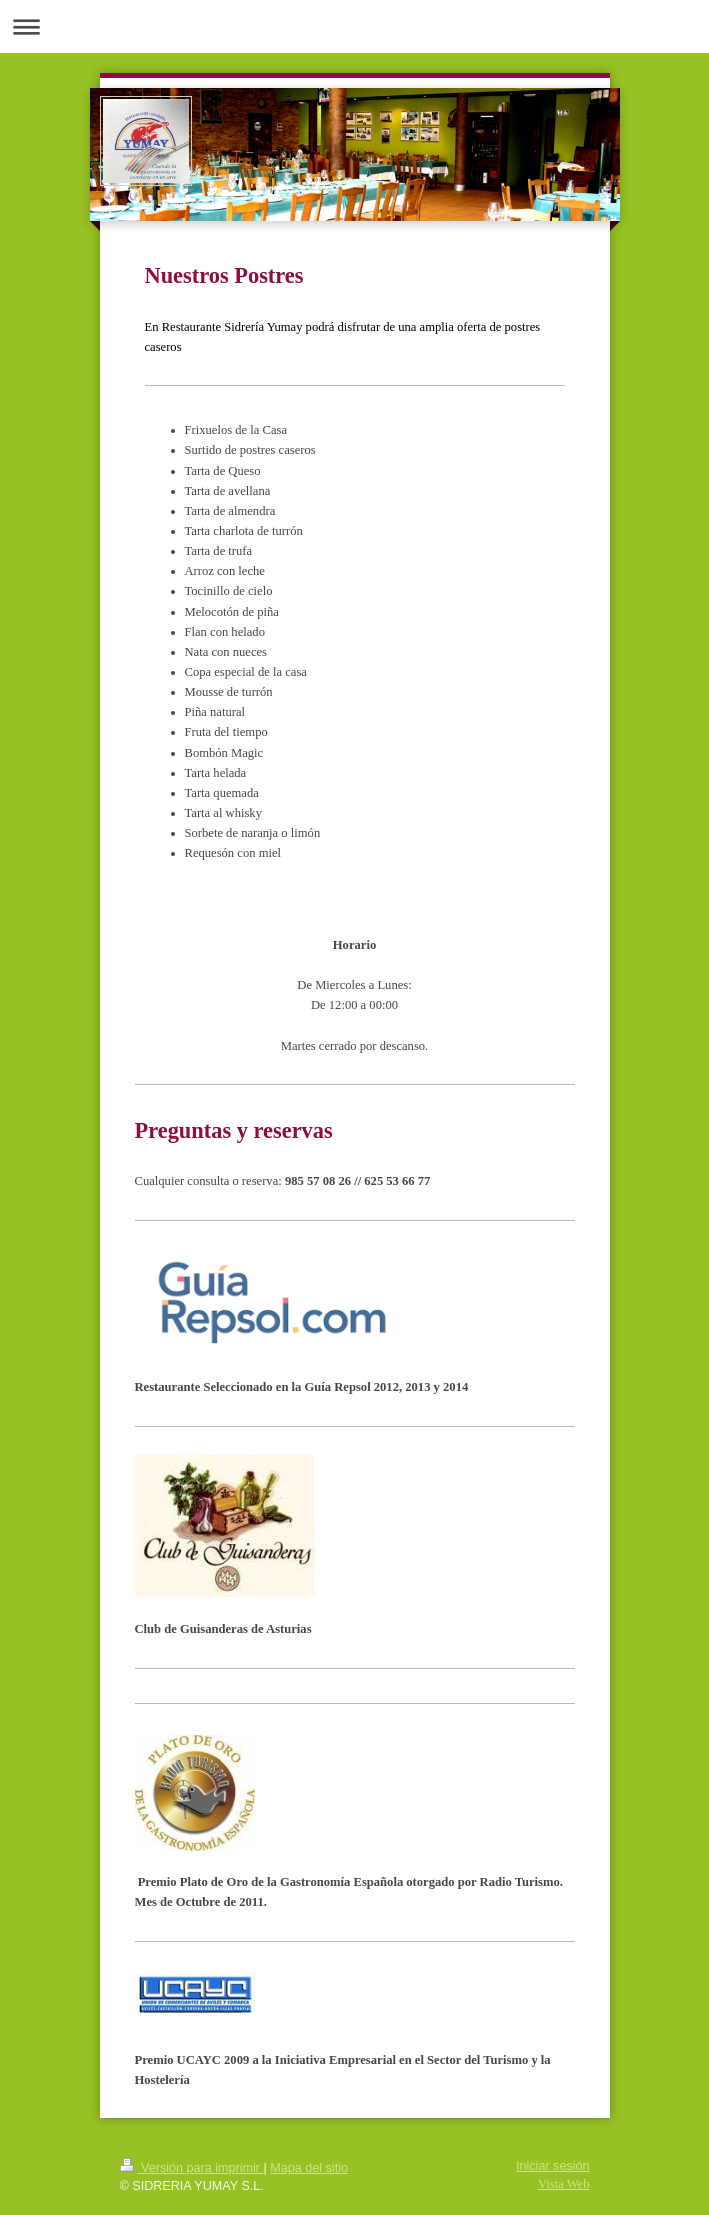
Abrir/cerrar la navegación (354, 26)
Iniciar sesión (553, 2166)
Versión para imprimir (192, 2168)
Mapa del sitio (309, 2168)
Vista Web (564, 2184)
